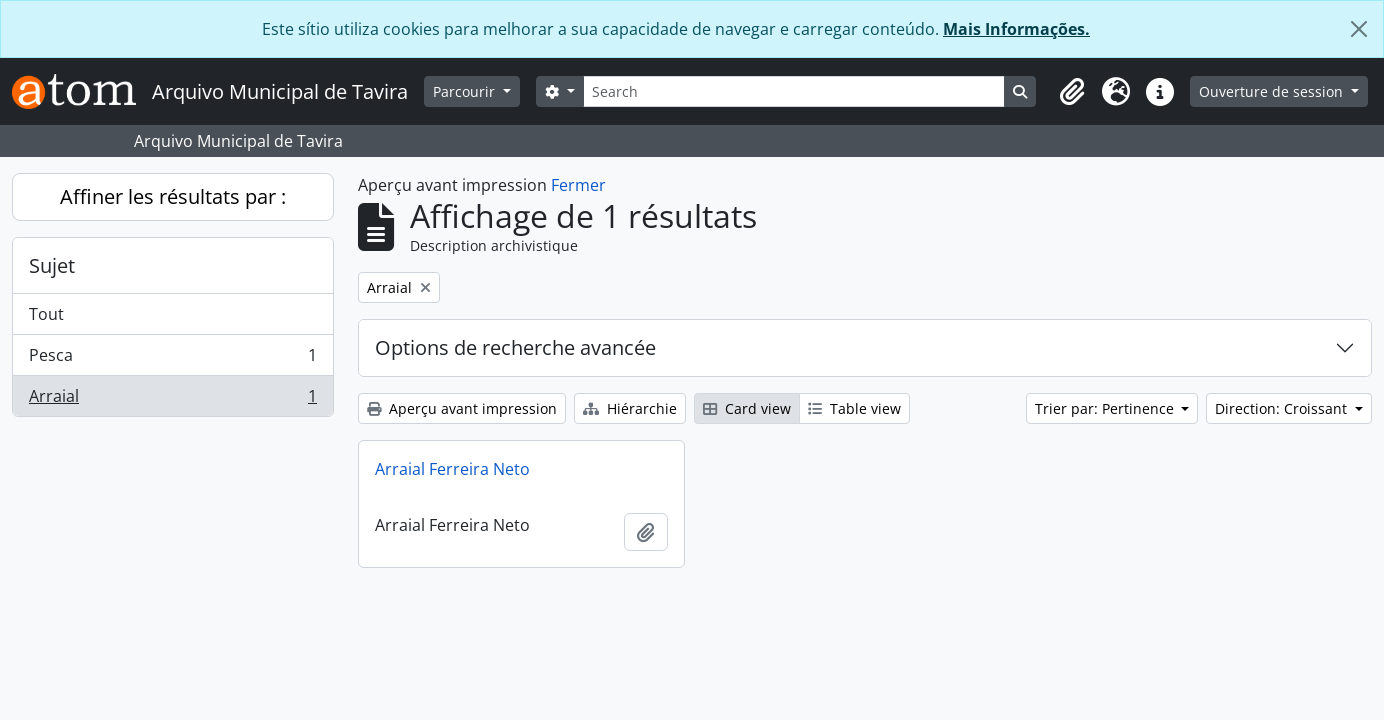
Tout (46, 314)
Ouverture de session (1273, 91)
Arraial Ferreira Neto (452, 469)
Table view (854, 408)
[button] (1072, 92)
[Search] (794, 91)
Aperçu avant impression (462, 408)
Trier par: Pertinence (1106, 408)
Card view (747, 408)
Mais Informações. (1016, 29)
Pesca (172, 359)
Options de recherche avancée (515, 347)
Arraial (172, 400)
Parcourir (466, 91)
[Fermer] (1359, 29)
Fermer (578, 185)
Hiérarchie (630, 408)
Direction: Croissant (1283, 408)
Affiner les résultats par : (173, 196)
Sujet (52, 265)
